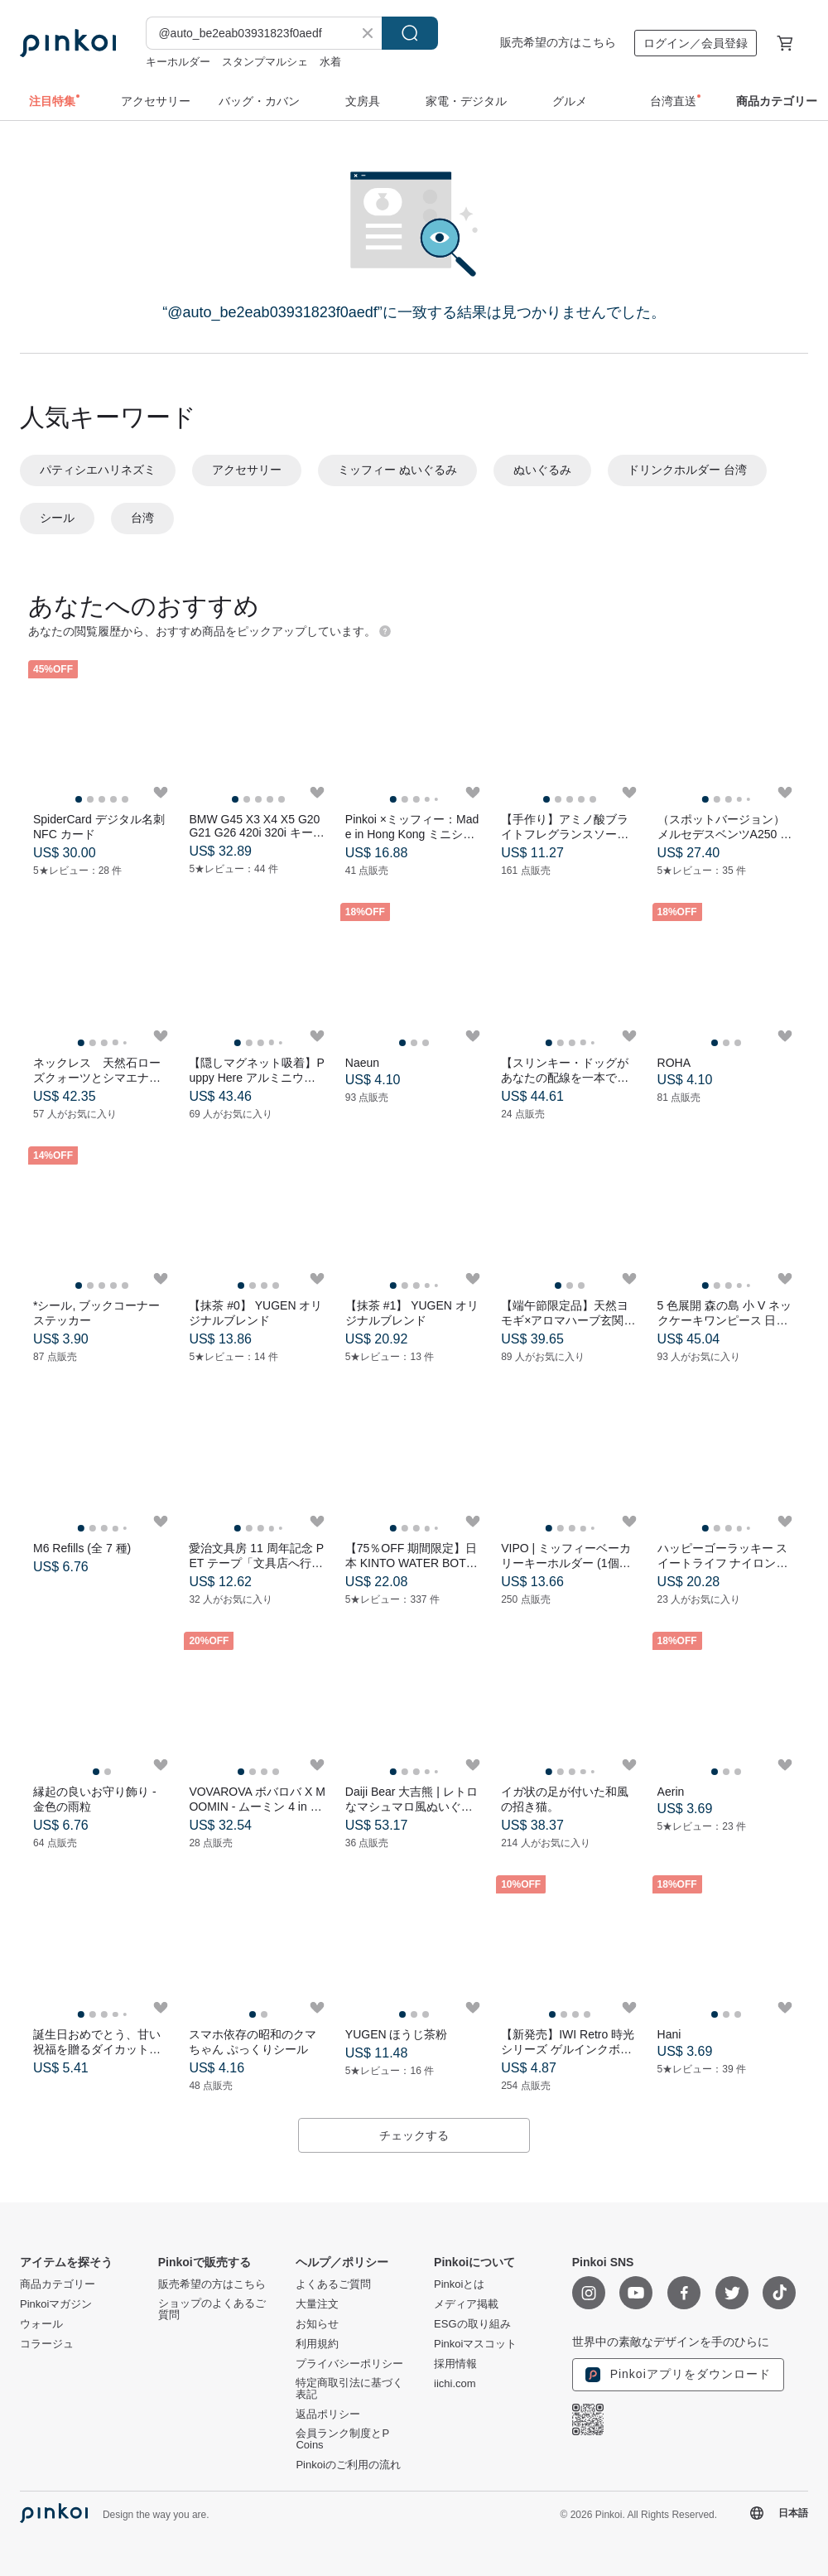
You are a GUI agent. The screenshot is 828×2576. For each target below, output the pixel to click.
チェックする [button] (414, 2135)
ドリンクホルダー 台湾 (687, 469)
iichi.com (455, 2384)
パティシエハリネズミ (98, 469)
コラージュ (47, 2344)
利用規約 (317, 2344)
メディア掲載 (466, 2304)
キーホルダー (178, 61)
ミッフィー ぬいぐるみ (397, 469)
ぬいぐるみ (542, 469)
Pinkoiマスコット (475, 2344)
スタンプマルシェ (265, 61)
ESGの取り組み (472, 2324)
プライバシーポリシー (349, 2364)
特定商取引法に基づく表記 (349, 2388)
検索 (410, 33)
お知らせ (317, 2324)
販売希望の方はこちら (558, 42)
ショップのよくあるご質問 (212, 2309)
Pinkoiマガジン (56, 2304)
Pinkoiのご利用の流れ (348, 2465)
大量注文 (317, 2304)
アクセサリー (247, 469)
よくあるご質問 (333, 2284)
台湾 (142, 517)
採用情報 (455, 2364)
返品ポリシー (328, 2414)
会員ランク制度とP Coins (342, 2439)
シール (57, 517)
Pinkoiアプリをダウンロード (678, 2374)
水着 (330, 61)
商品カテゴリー (57, 2284)
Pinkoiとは (459, 2284)
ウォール (41, 2324)
